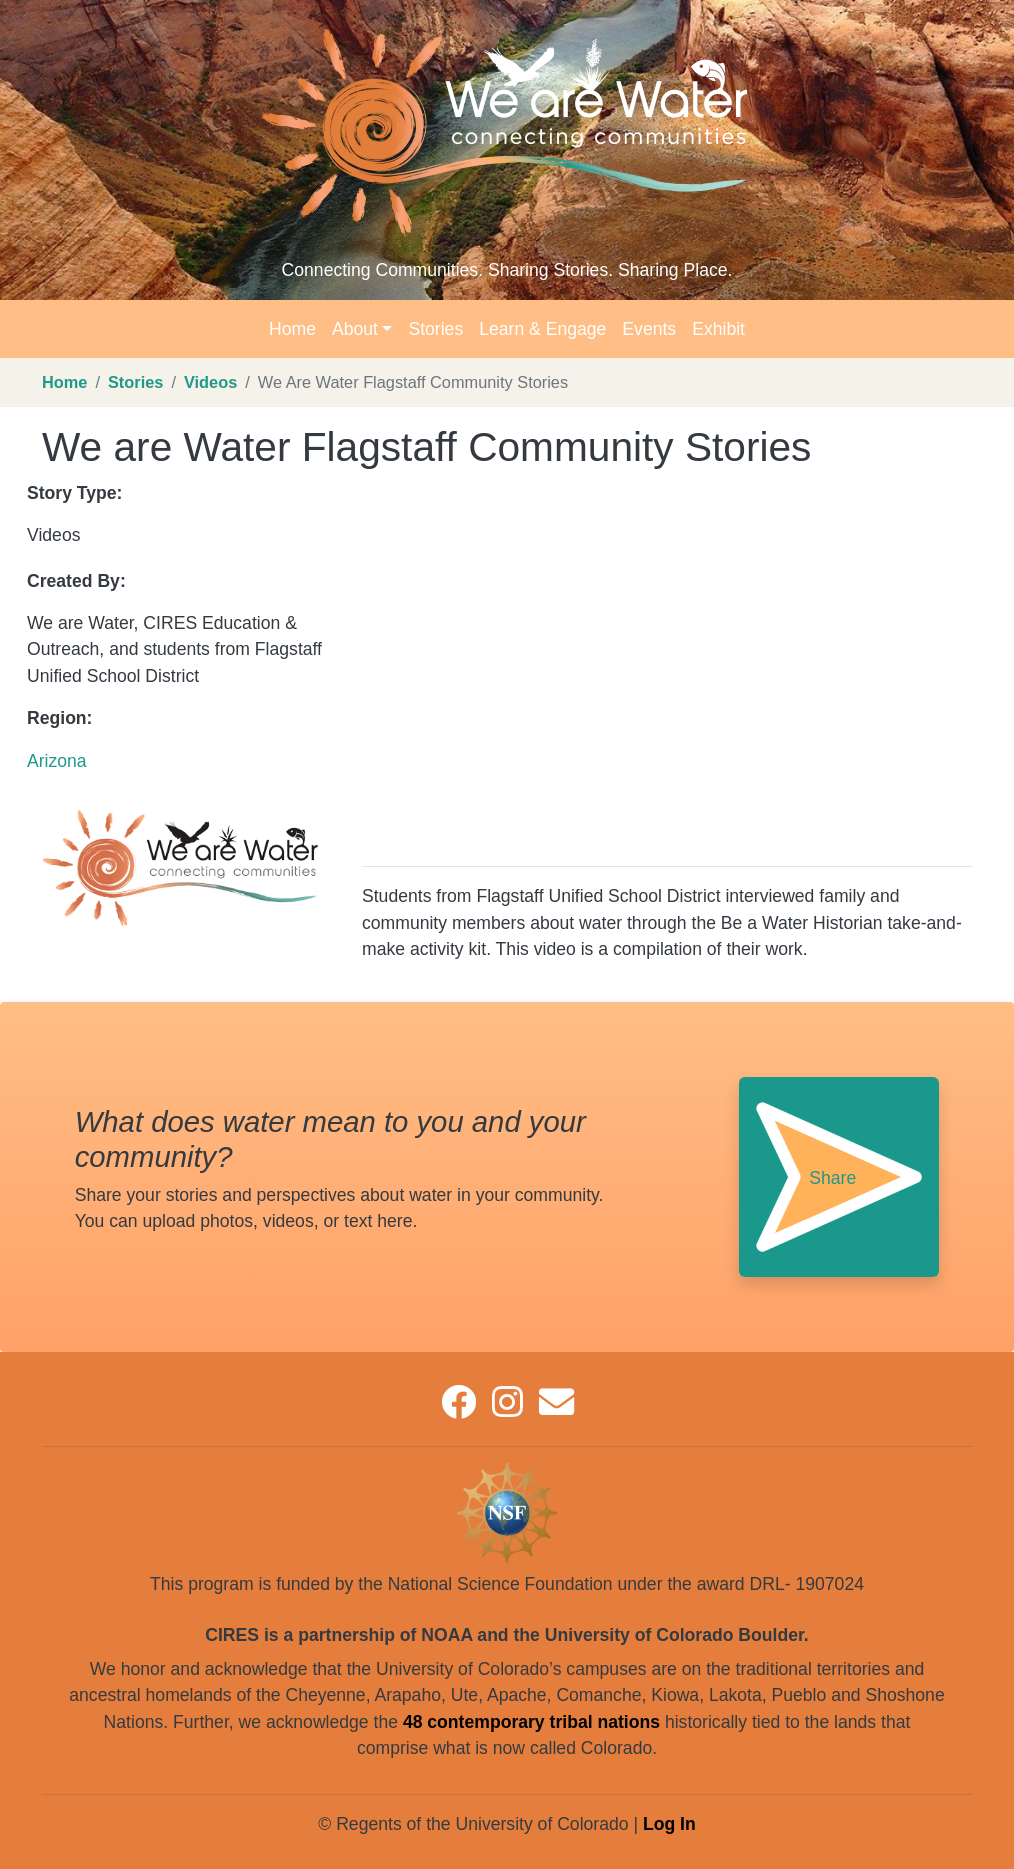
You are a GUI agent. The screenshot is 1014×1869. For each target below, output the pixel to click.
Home (292, 329)
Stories (435, 329)
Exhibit (718, 329)
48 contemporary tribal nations (531, 1722)
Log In (669, 1824)
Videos (210, 382)
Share (832, 1178)
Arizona (57, 761)
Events (649, 329)
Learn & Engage (542, 329)
